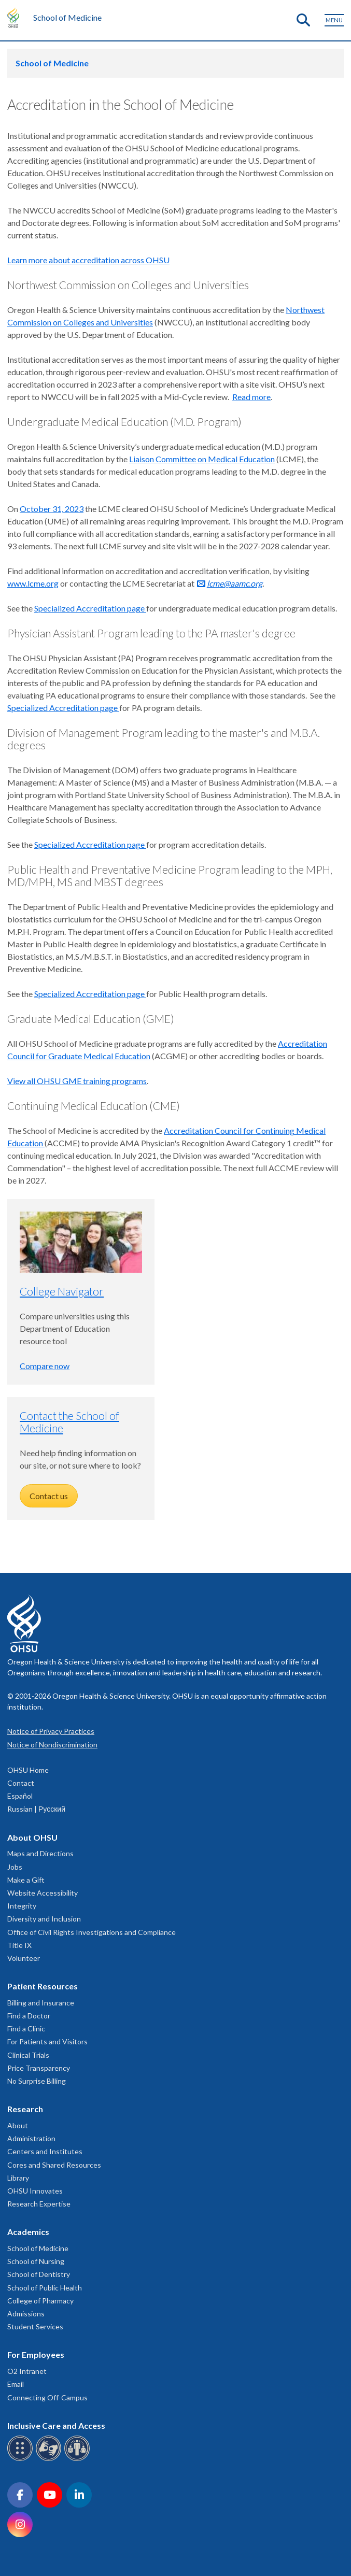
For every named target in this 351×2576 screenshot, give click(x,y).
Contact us (49, 1496)
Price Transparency (38, 2067)
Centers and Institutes (44, 2151)
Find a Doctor (28, 2015)
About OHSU (32, 1837)
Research (25, 2109)
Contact (20, 1782)
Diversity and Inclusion (44, 1918)
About (17, 2125)
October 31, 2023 (51, 509)
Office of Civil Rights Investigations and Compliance (91, 1932)
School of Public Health (44, 2287)
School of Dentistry (38, 2274)
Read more (251, 397)
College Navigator (62, 1291)
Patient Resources (42, 1986)
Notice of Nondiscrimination (52, 1744)
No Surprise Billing (36, 2080)
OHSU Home (28, 1770)
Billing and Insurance (40, 2002)
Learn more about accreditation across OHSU (88, 260)
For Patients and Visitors (47, 2041)
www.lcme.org (33, 583)
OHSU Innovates (35, 2190)
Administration (31, 2138)
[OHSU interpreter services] (78, 2459)
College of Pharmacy (40, 2300)
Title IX (19, 1945)
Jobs (14, 1866)
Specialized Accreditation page (90, 608)
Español (20, 1795)
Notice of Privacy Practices (50, 1731)
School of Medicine (67, 17)
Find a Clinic (26, 2028)
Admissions (26, 2313)
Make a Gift (26, 1879)
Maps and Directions (40, 1853)
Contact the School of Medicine (69, 1421)
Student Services (35, 2326)
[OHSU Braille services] (21, 2459)
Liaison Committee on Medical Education (202, 459)
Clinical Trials (28, 2055)
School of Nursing (35, 2261)
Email (15, 2384)
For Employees (35, 2354)
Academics (28, 2232)
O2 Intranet (27, 2371)
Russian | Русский (36, 1808)
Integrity (21, 1905)
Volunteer (23, 1958)
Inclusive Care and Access (56, 2425)
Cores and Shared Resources (54, 2164)
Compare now (44, 1366)
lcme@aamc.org (234, 583)
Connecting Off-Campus (47, 2397)
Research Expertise (39, 2203)
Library (18, 2177)
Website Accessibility (42, 1892)
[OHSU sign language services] (50, 2459)
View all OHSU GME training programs (77, 1081)
